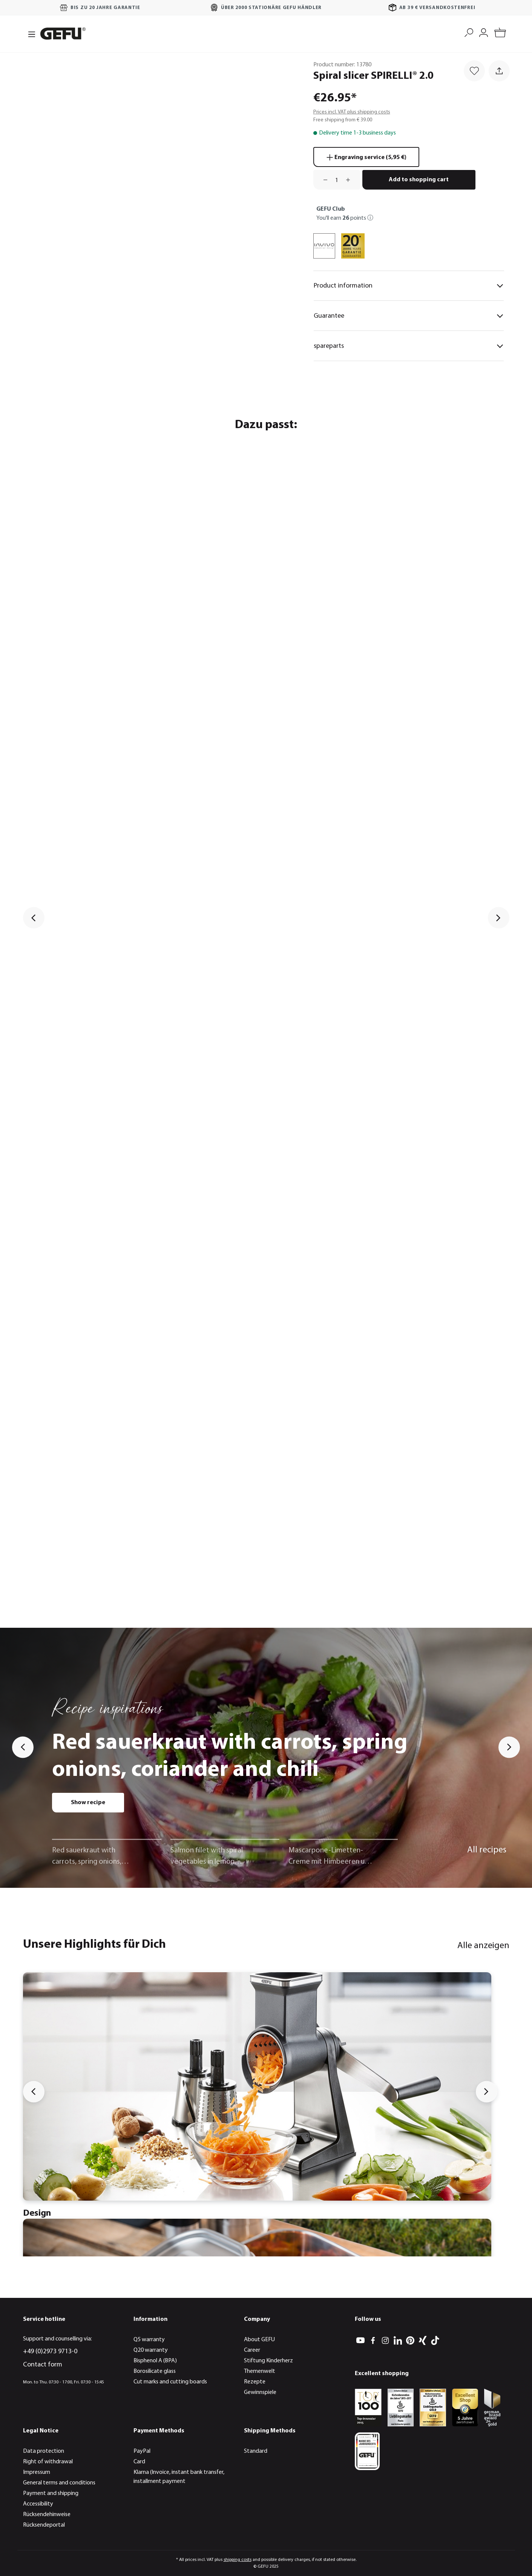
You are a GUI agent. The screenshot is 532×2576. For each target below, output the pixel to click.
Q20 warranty (150, 2350)
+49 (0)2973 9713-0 (50, 2351)
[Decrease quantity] (322, 180)
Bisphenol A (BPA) (155, 2361)
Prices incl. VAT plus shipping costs (351, 112)
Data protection (43, 2451)
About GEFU (259, 2340)
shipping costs (237, 2560)
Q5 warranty (149, 2340)
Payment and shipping (50, 2493)
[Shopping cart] (500, 33)
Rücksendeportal (44, 2525)
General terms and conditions (59, 2483)
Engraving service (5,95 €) (366, 156)
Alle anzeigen (483, 1945)
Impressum (36, 2472)
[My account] (483, 31)
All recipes (486, 1850)
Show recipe (88, 1803)
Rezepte (254, 2382)
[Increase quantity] (350, 180)
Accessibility (38, 2504)
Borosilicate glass (154, 2371)
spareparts (409, 346)
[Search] (468, 31)
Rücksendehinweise (47, 2515)
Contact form (42, 2364)
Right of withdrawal (48, 2462)
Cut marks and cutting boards (170, 2382)
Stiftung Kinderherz (268, 2361)
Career (252, 2350)
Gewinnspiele (260, 2392)
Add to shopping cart (419, 180)
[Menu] (29, 33)
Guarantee (409, 316)
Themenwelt (259, 2371)
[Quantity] (336, 180)
